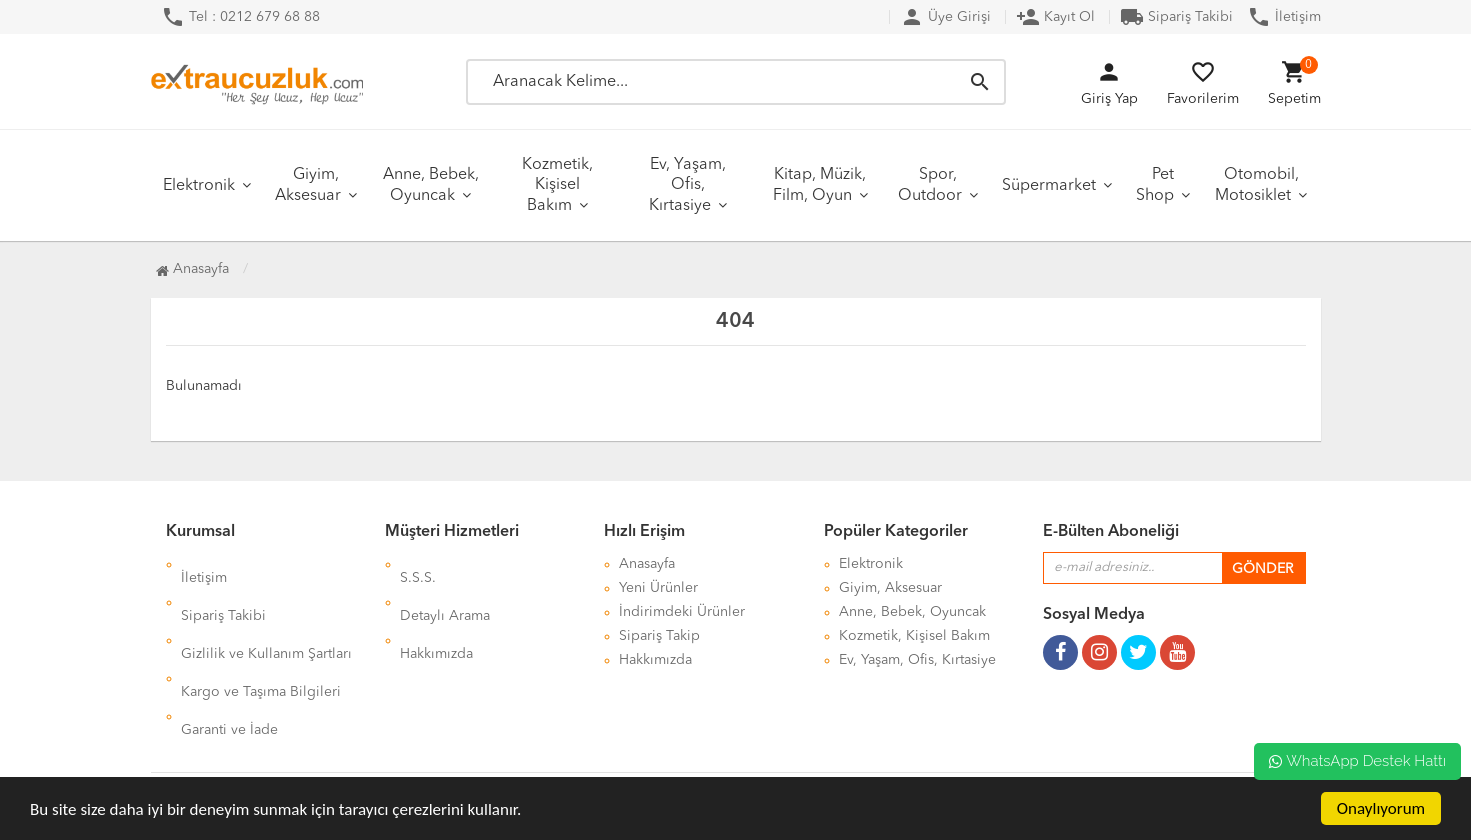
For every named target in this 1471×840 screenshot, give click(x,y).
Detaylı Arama (445, 588)
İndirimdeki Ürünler (682, 612)
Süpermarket (1049, 186)
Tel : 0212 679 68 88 (240, 17)
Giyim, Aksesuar (308, 185)
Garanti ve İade (229, 660)
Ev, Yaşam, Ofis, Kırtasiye (687, 185)
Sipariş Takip (659, 636)
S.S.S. (418, 564)
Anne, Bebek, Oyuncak (431, 185)
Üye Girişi (945, 17)
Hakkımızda (436, 612)
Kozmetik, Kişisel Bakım (557, 185)
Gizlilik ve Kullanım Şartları (266, 612)
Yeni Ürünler (658, 588)
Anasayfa (192, 269)
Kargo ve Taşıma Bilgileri (261, 636)
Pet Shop (1155, 185)
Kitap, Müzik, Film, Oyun (820, 185)
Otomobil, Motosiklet (1257, 185)
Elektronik (199, 186)
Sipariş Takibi (1176, 17)
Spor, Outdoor (930, 185)
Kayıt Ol (1055, 17)
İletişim (1284, 17)
